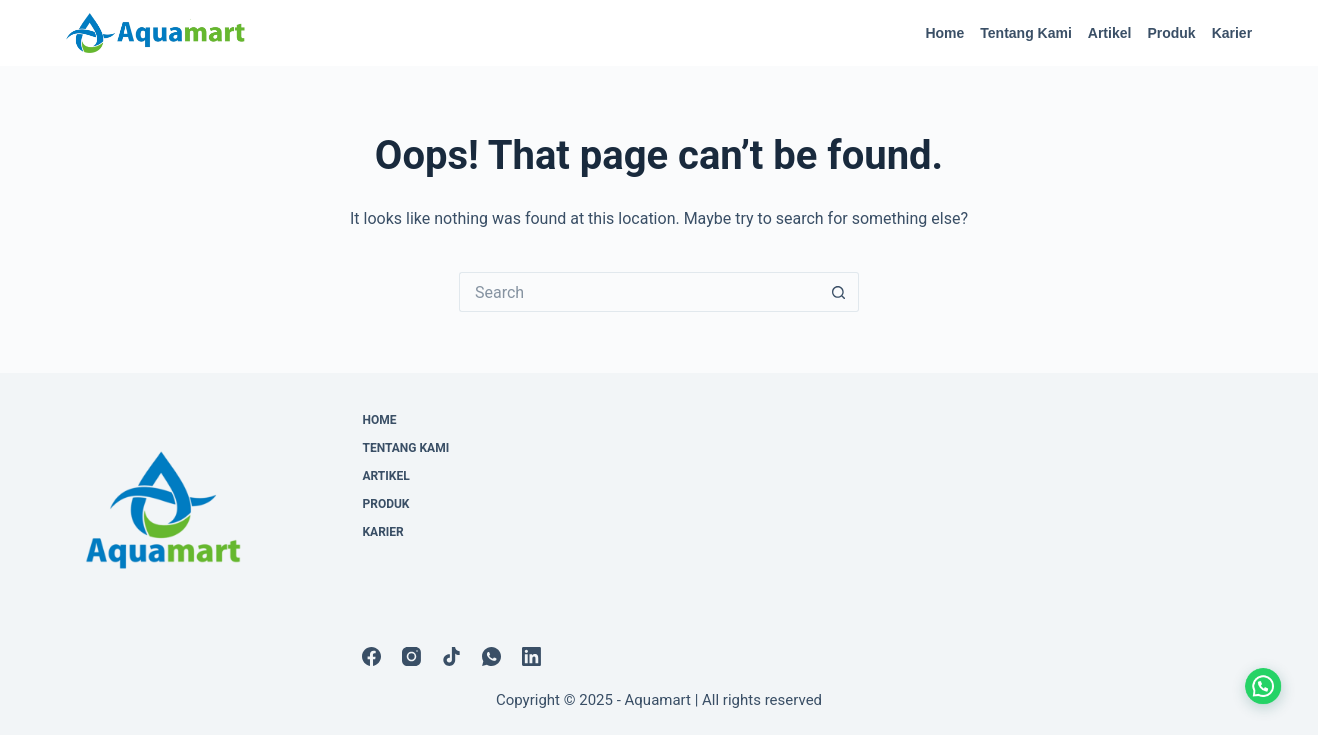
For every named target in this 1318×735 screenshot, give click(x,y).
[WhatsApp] (491, 656)
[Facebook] (371, 656)
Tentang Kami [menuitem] (1026, 33)
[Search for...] (639, 292)
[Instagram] (411, 656)
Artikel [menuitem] (1110, 33)
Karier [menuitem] (1232, 33)
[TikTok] (451, 656)
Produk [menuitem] (1171, 33)
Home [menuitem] (944, 33)
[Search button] (839, 292)
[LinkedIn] (531, 656)
